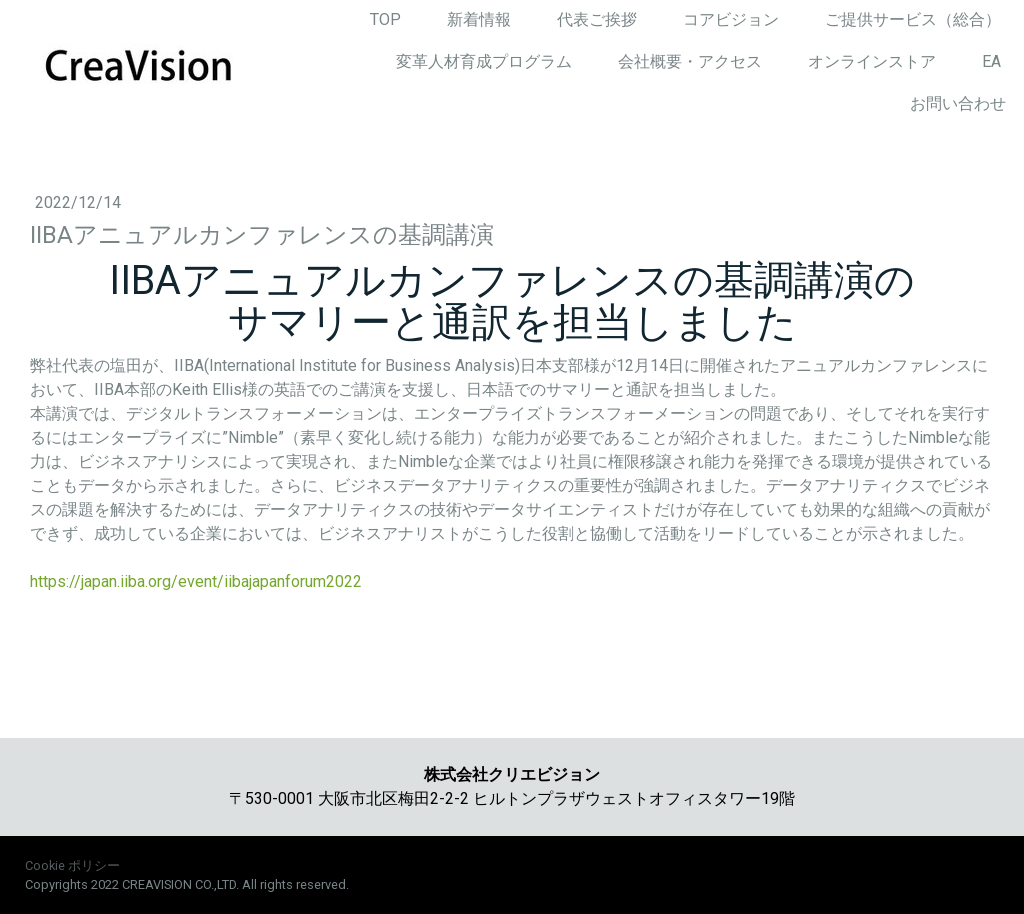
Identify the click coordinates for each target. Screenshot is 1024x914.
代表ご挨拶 (597, 19)
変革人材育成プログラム (484, 61)
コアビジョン (731, 19)
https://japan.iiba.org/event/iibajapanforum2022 (196, 581)
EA (991, 61)
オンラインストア (872, 61)
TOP (385, 19)
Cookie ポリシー (72, 865)
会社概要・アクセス (690, 61)
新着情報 (479, 19)
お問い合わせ (958, 103)
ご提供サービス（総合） (913, 19)
